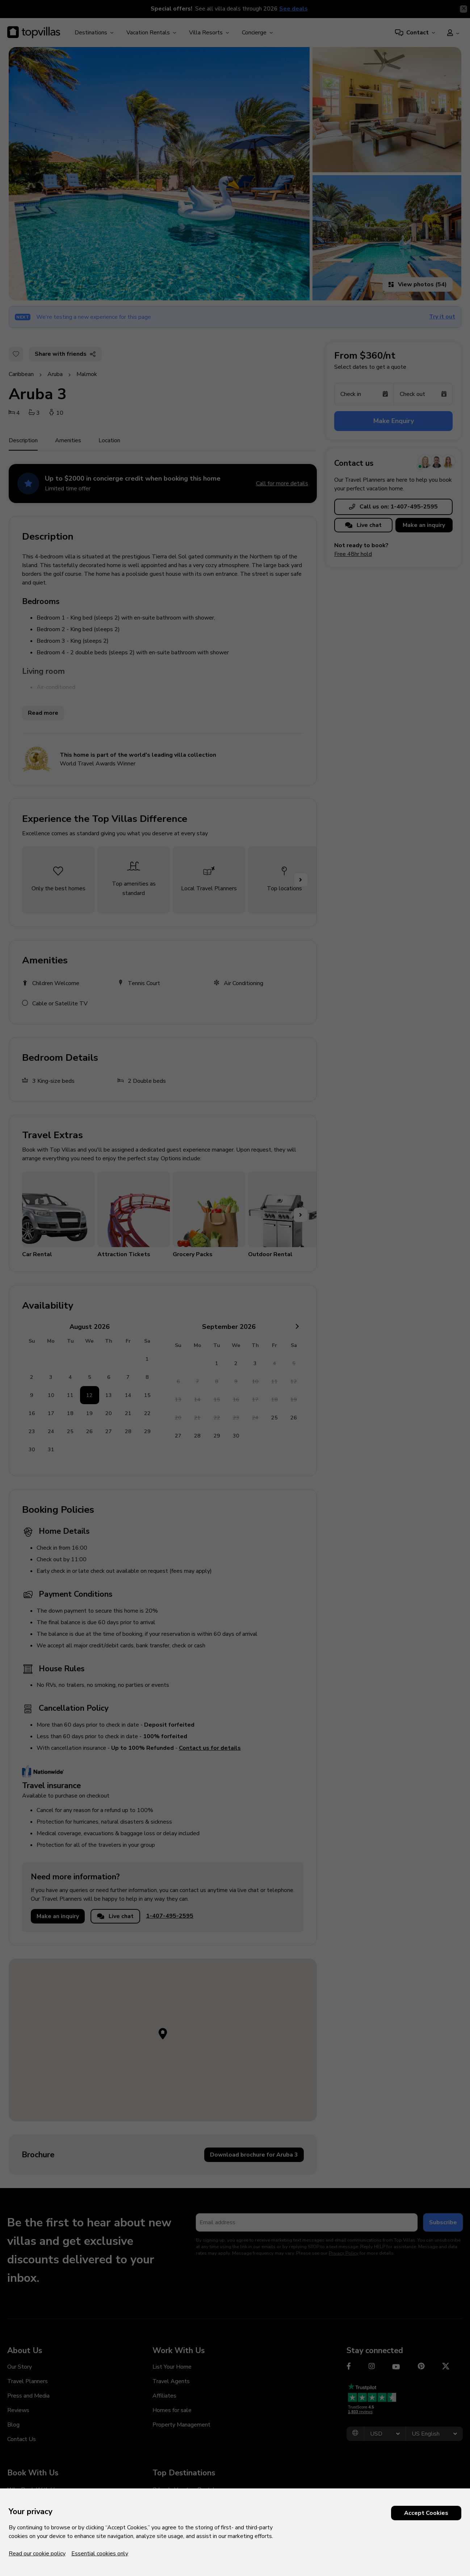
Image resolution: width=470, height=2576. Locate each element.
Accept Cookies (426, 2513)
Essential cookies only (99, 2554)
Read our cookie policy (37, 2554)
